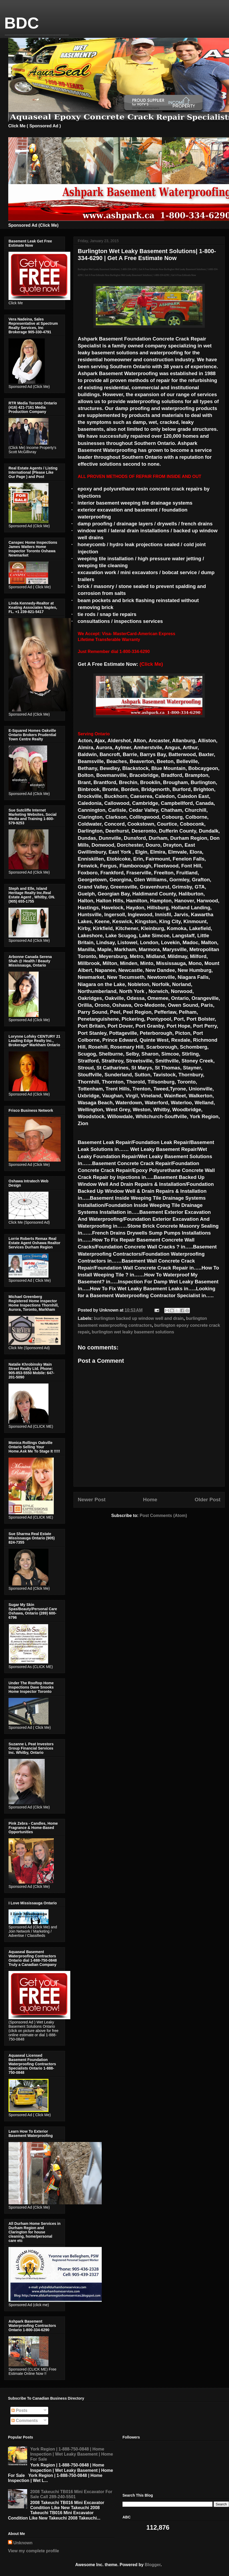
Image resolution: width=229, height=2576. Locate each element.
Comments (24, 2420)
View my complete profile (33, 2551)
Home (150, 1499)
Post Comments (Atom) (163, 1515)
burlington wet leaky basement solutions (133, 1332)
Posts (19, 2410)
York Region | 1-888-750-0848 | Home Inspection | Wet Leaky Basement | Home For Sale (71, 2454)
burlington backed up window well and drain (138, 1318)
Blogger (153, 2564)
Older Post (207, 1499)
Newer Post (92, 1499)
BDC (21, 23)
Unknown (22, 2543)
